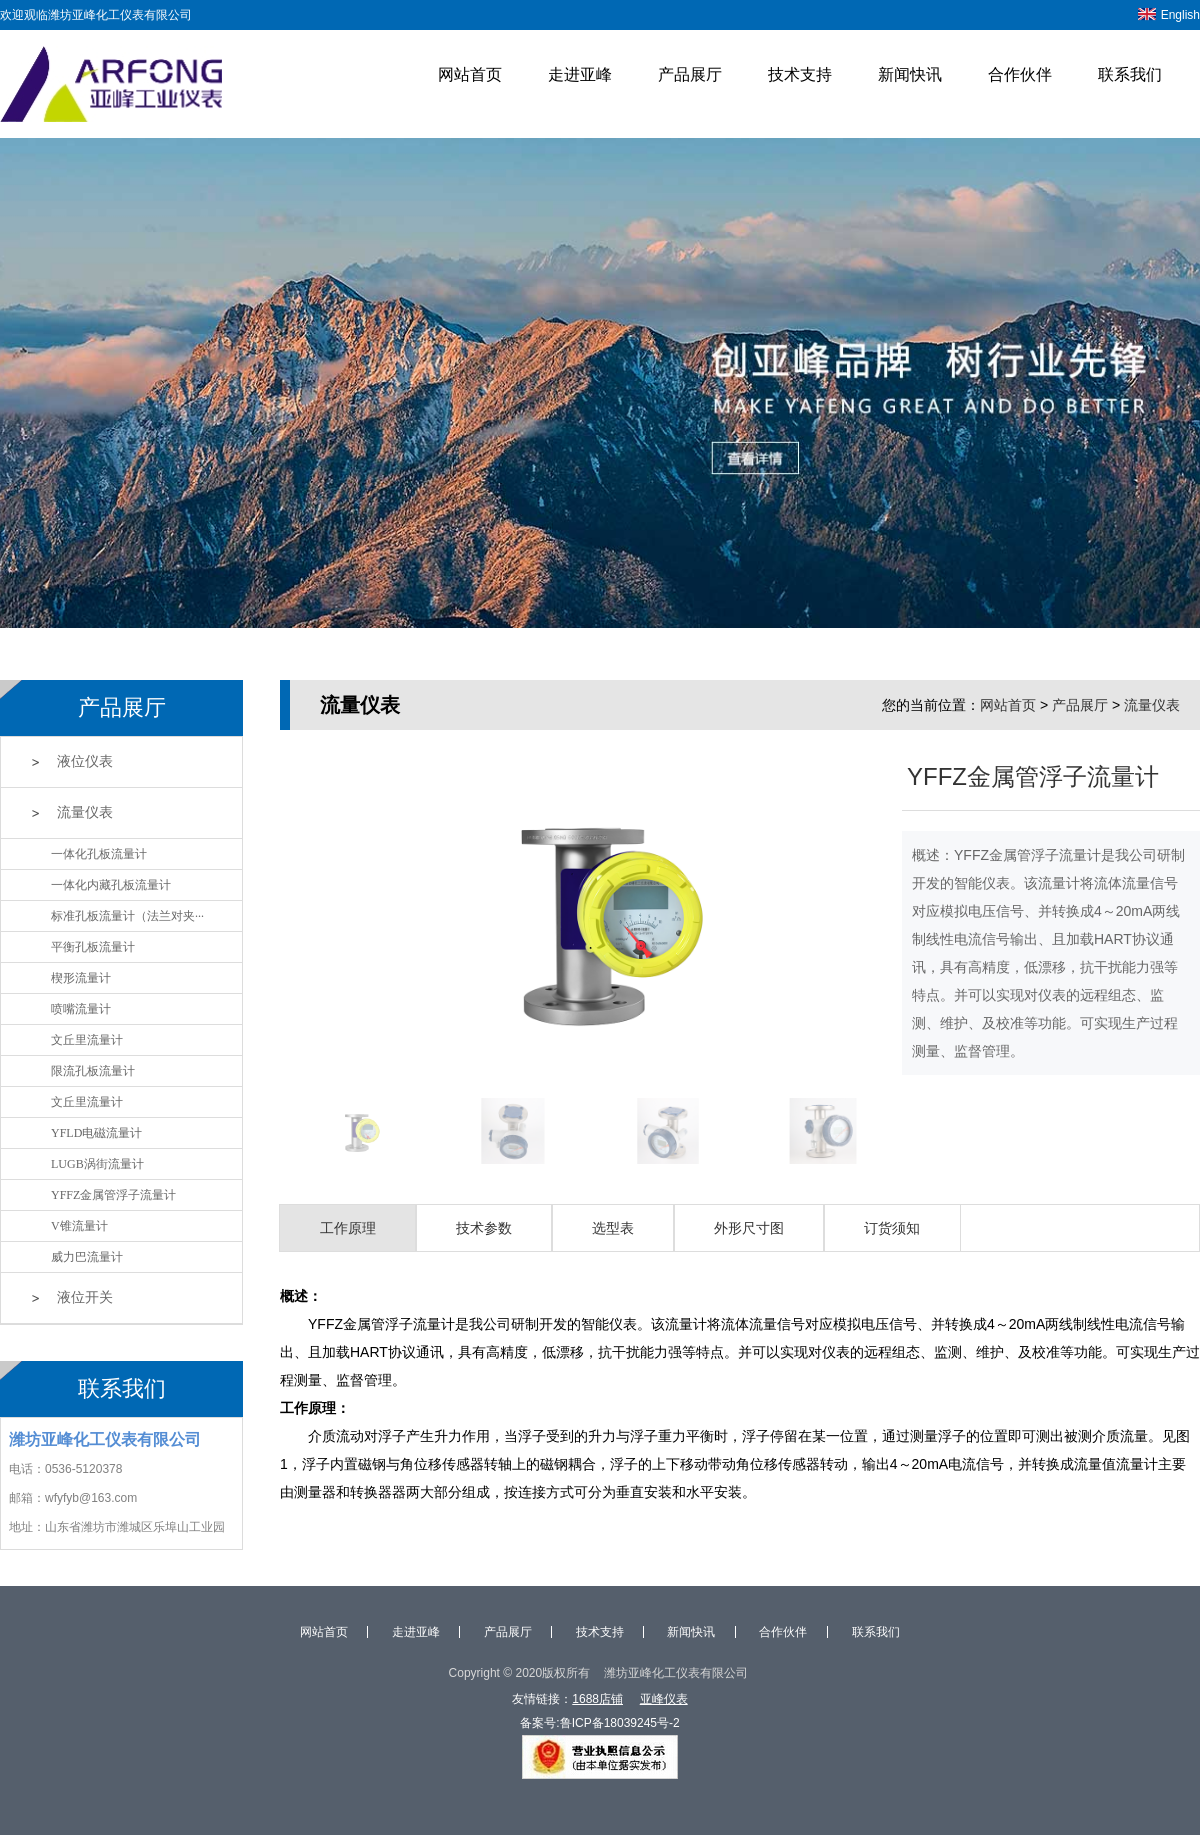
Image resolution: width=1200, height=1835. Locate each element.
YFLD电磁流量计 (96, 1133)
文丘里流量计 (87, 1040)
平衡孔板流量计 (93, 947)
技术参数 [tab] (484, 1228)
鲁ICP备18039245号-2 (620, 1723)
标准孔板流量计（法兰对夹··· (127, 916)
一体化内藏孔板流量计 (111, 885)
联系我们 (1130, 74)
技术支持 (800, 74)
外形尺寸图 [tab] (749, 1228)
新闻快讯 (910, 74)
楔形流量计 (81, 978)
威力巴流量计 (87, 1257)
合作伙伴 (1020, 74)
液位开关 (85, 1297)
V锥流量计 (79, 1226)
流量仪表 (85, 812)
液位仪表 (85, 761)
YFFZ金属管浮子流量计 (113, 1195)
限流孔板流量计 (93, 1071)
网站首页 (470, 74)
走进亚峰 (580, 74)
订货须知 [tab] (892, 1228)
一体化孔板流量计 (99, 854)
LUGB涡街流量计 (97, 1164)
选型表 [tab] (613, 1228)
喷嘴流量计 (81, 1009)
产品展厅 (690, 74)
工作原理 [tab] (348, 1228)
